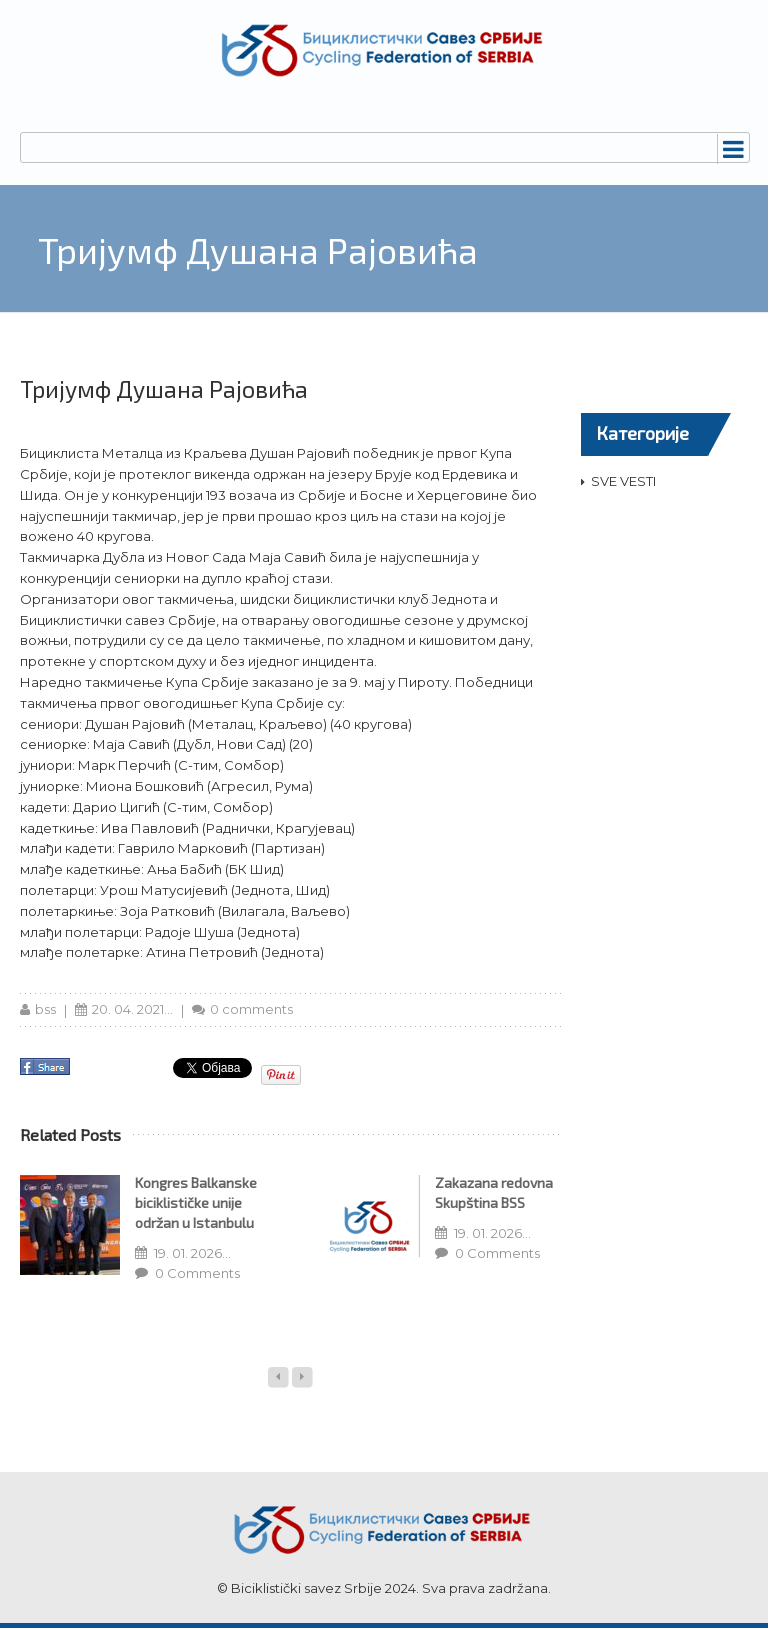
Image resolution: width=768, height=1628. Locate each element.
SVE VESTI (623, 481)
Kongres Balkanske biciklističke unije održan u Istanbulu (196, 1202)
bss (45, 1009)
